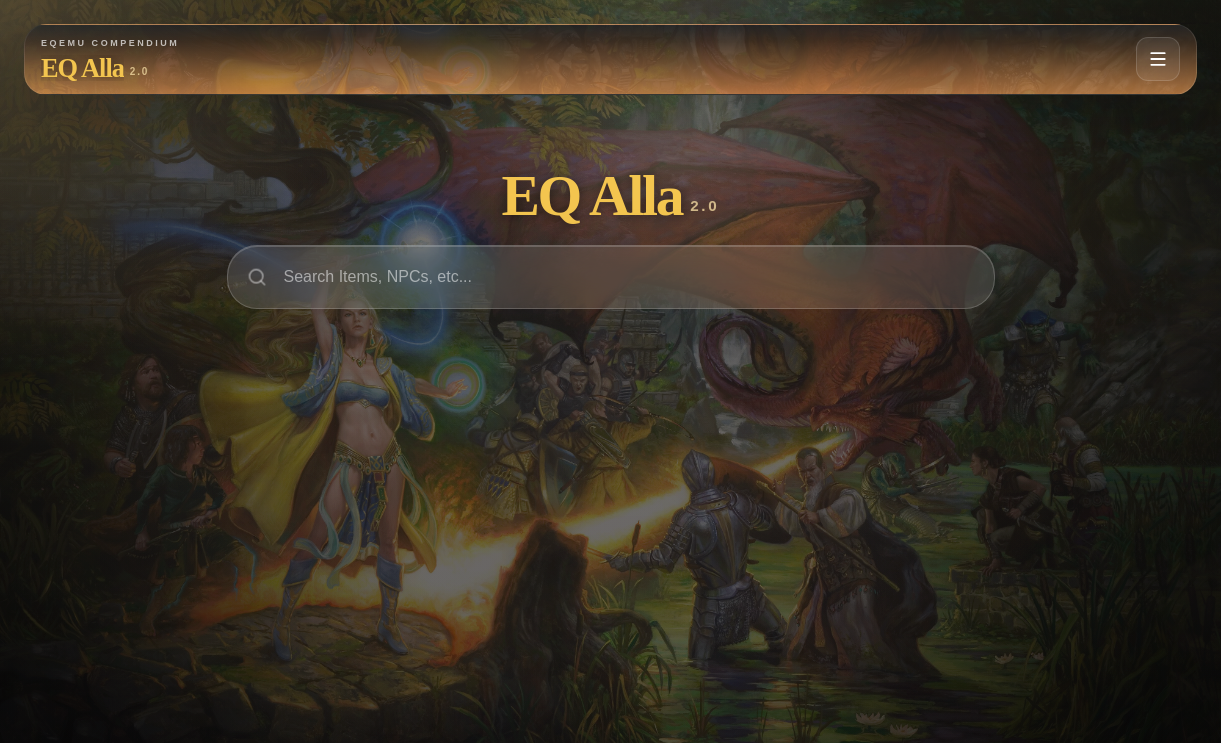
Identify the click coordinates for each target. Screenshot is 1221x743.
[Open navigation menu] (1158, 59)
